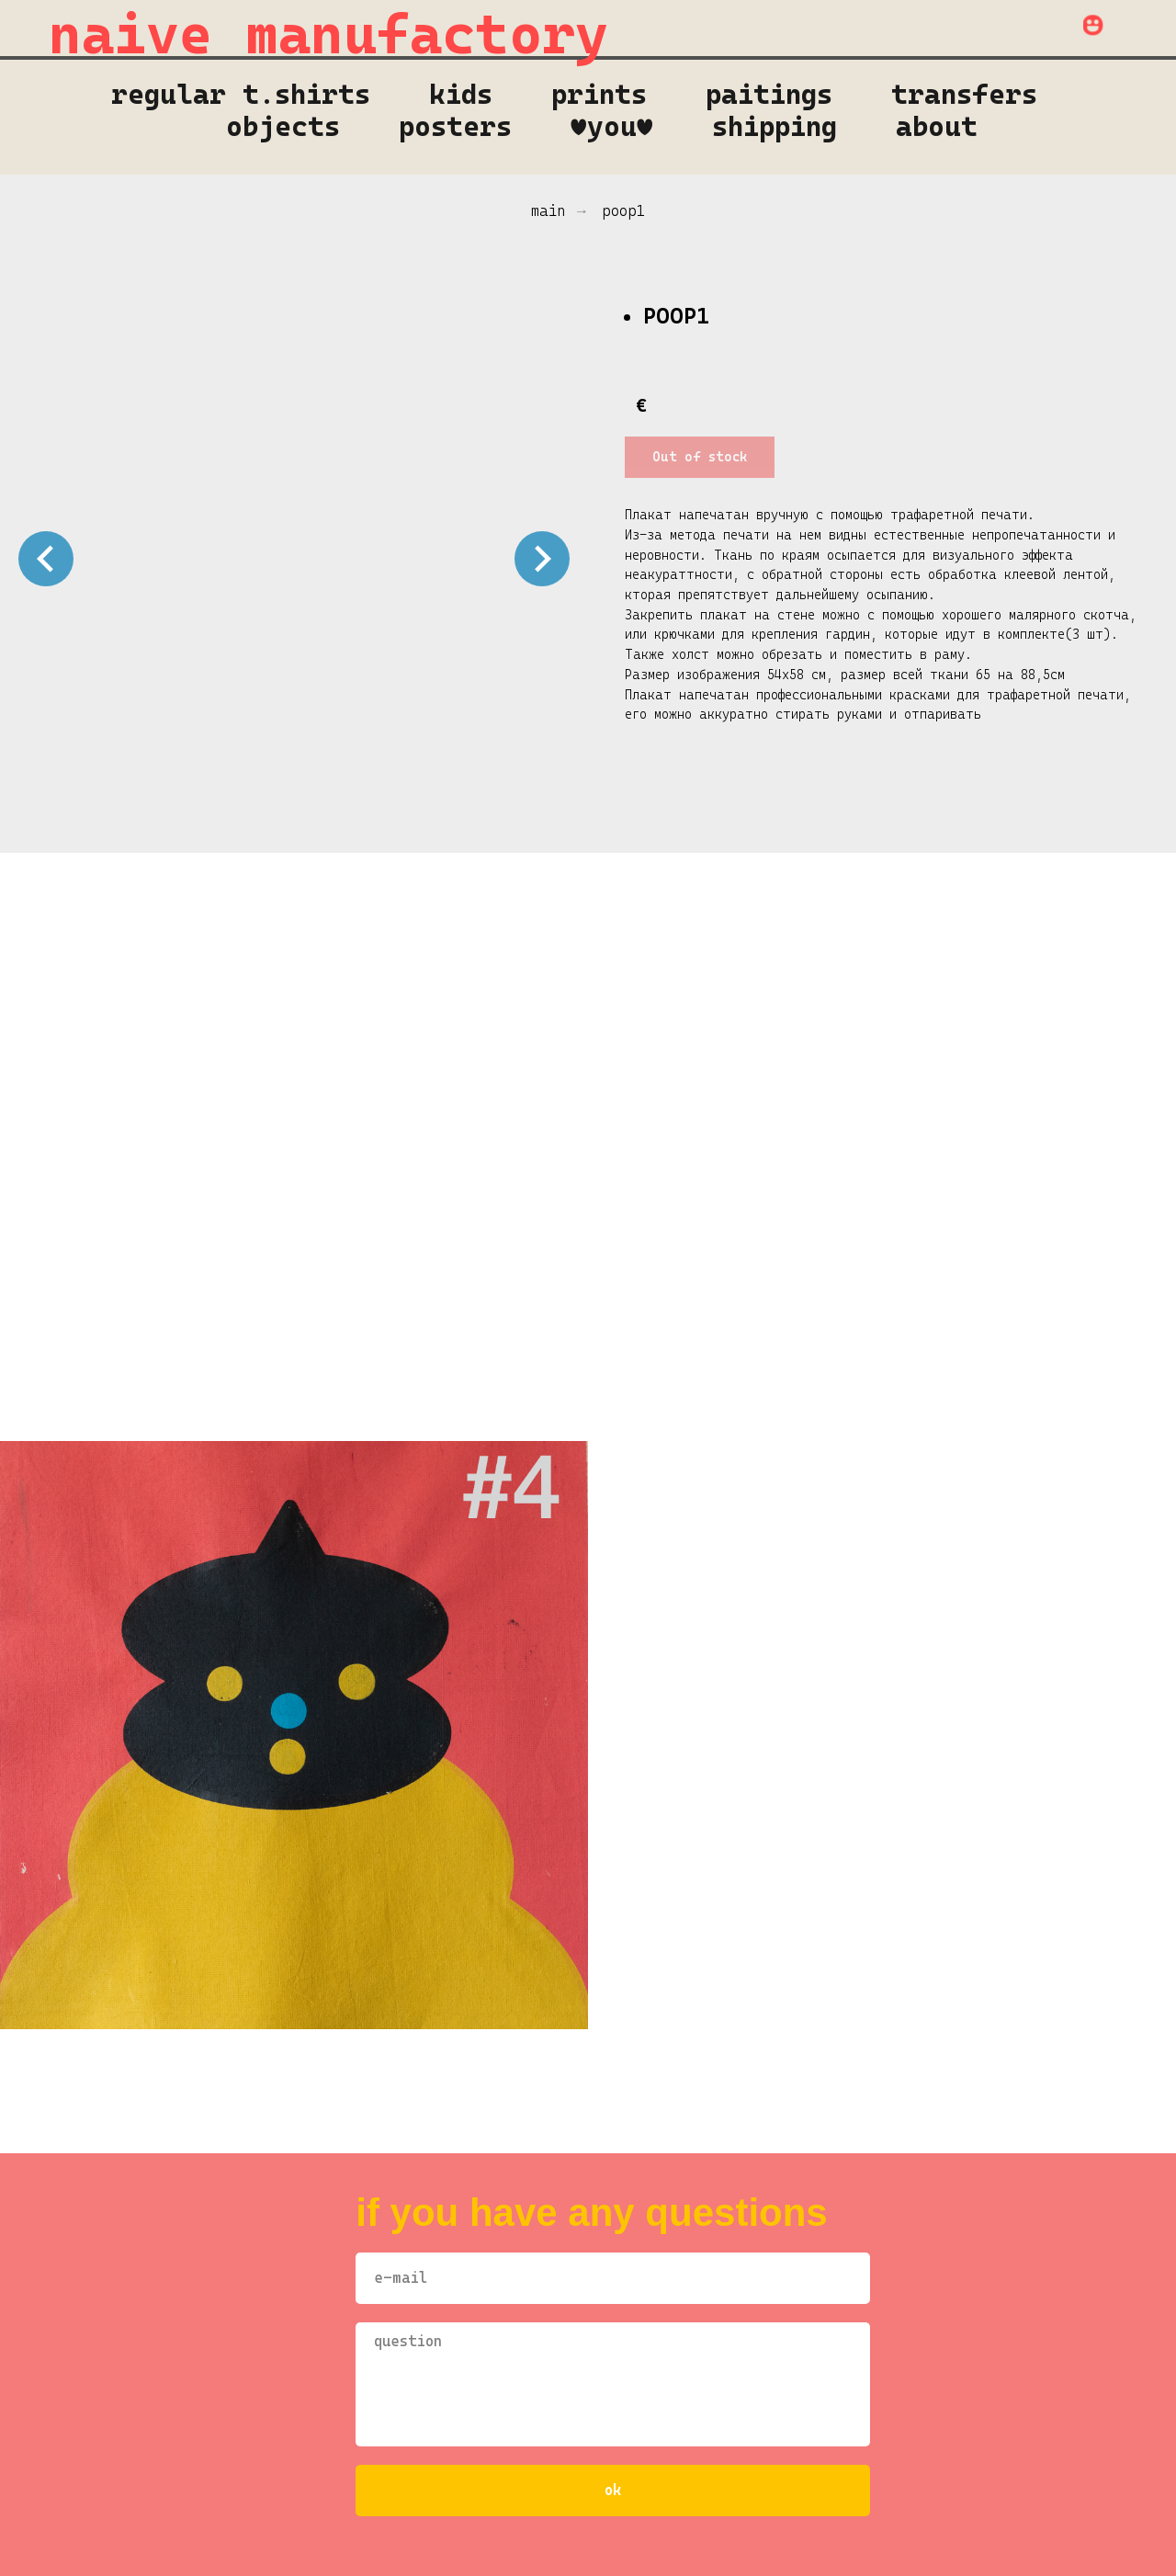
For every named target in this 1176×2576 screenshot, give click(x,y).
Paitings (769, 94)
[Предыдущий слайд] (46, 558)
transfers (964, 94)
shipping (774, 126)
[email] (613, 2278)
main (548, 211)
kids (460, 94)
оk (613, 2490)
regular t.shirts (240, 94)
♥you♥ (612, 126)
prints (599, 94)
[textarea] (613, 2384)
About (937, 126)
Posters (455, 126)
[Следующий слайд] (542, 558)
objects (283, 126)
